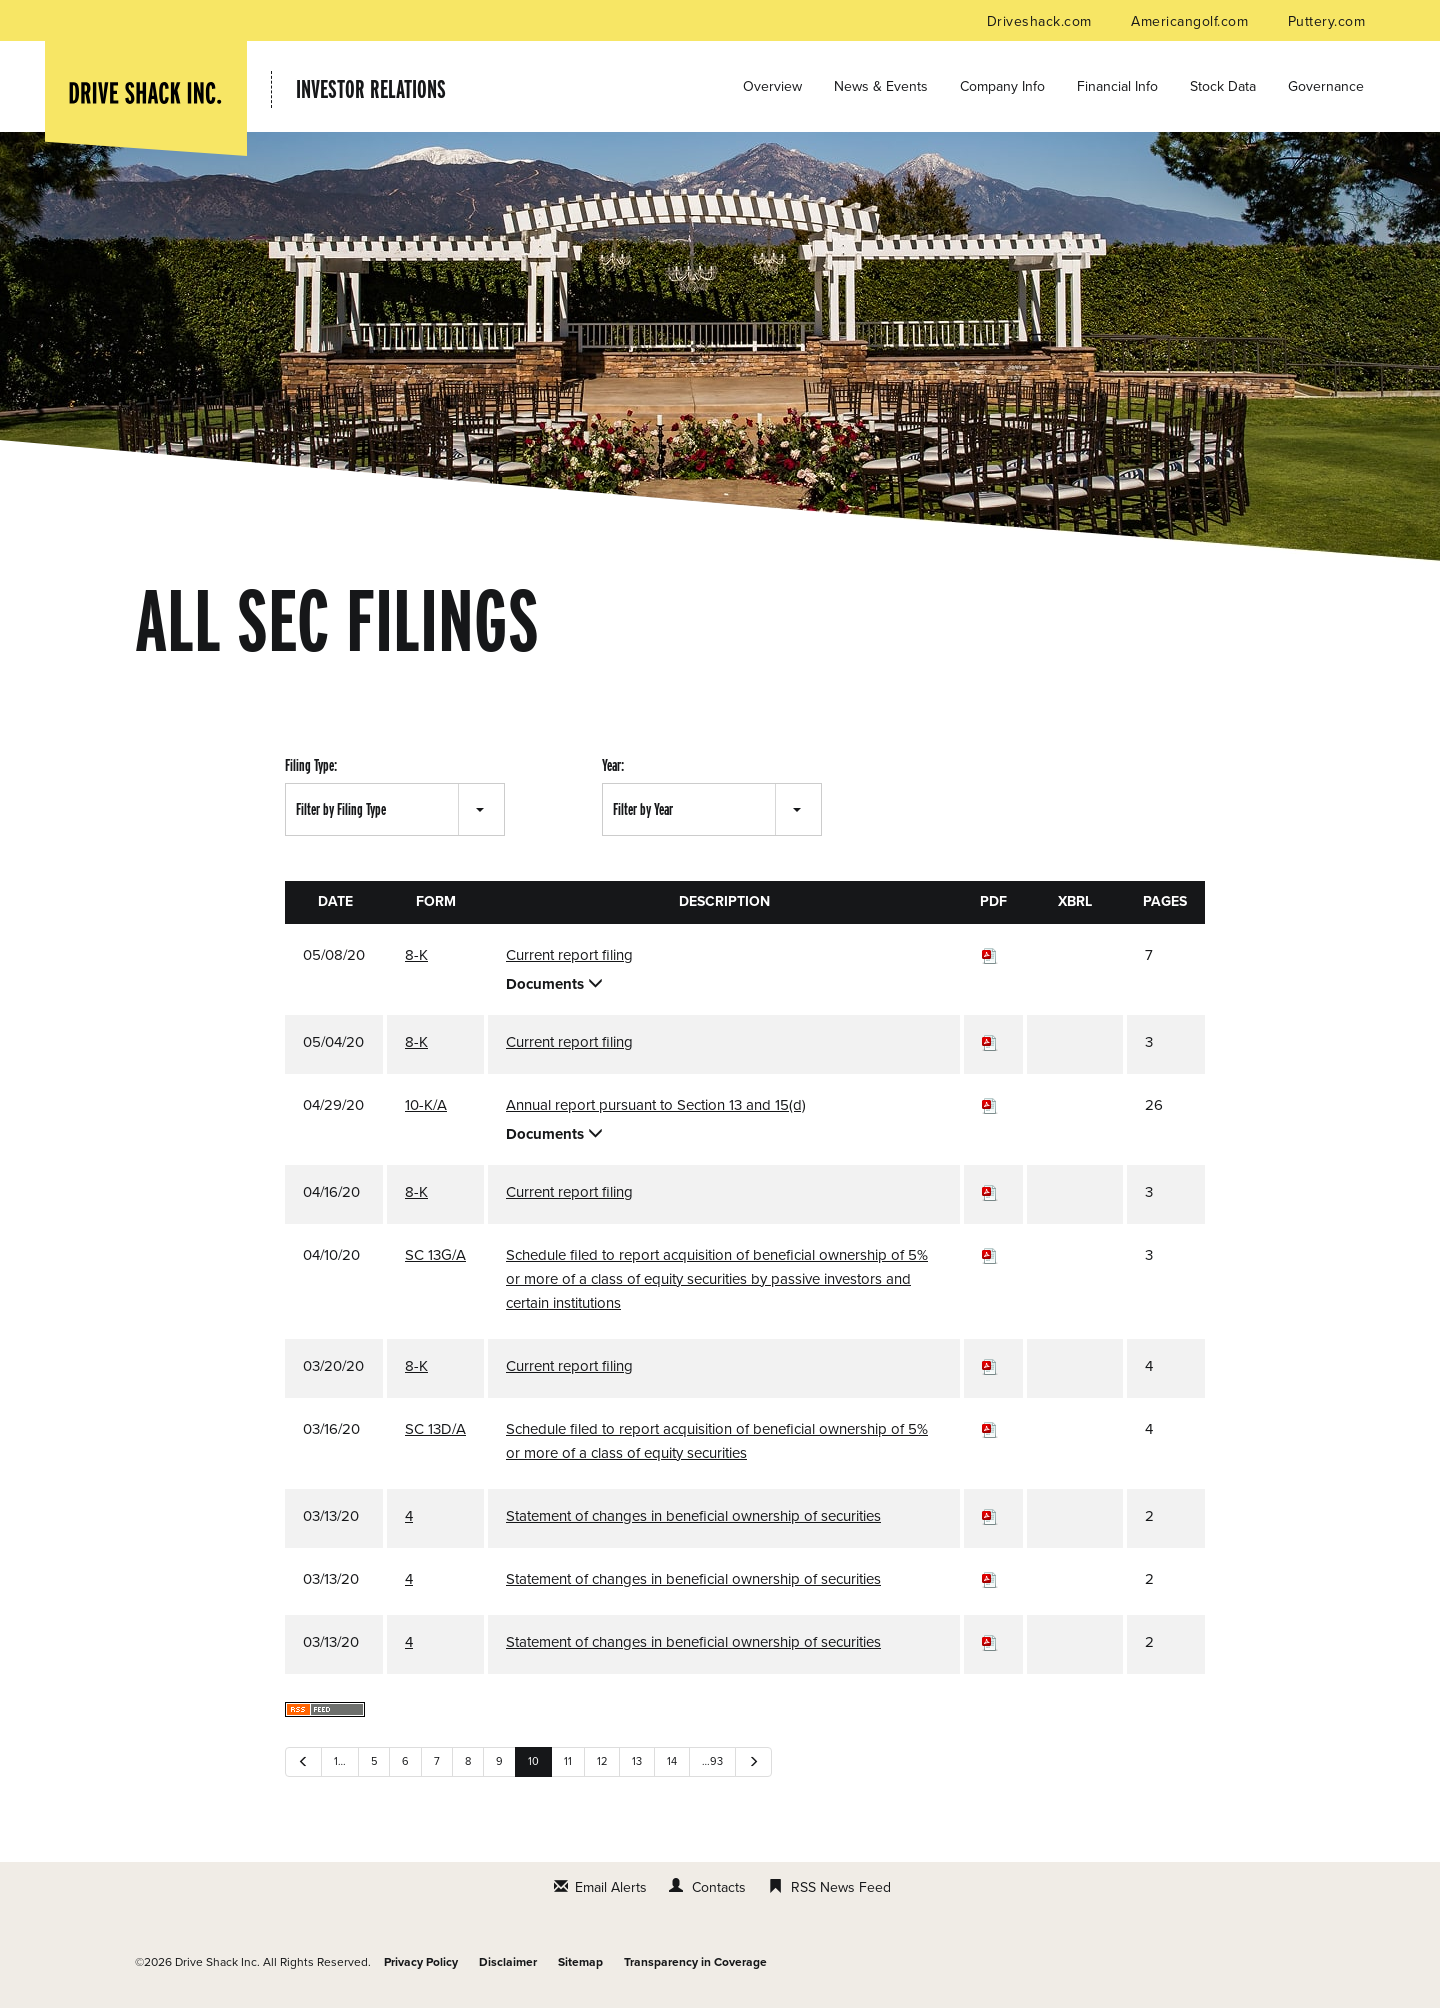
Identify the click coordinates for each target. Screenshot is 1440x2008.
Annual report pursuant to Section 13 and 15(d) (656, 1105)
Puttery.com (1326, 21)
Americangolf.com (1191, 21)
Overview (772, 86)
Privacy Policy (421, 1962)
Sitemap (580, 1962)
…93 (712, 1761)
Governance (1326, 86)
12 (602, 1761)
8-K (416, 955)
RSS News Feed (841, 1887)
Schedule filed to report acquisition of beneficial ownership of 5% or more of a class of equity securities (717, 1441)
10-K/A (426, 1105)
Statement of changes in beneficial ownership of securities (693, 1516)
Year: (613, 765)
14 (672, 1761)
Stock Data (1223, 86)
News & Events (881, 86)
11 (568, 1761)
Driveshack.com (1041, 21)
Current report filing (569, 955)
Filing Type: (311, 765)
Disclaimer (508, 1962)
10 (533, 1761)
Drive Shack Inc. (217, 1962)
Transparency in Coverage (695, 1962)
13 (637, 1761)
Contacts (719, 1887)
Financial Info (1117, 86)
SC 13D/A (435, 1429)
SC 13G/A (435, 1255)
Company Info (1002, 86)
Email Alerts (611, 1887)
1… (340, 1761)
